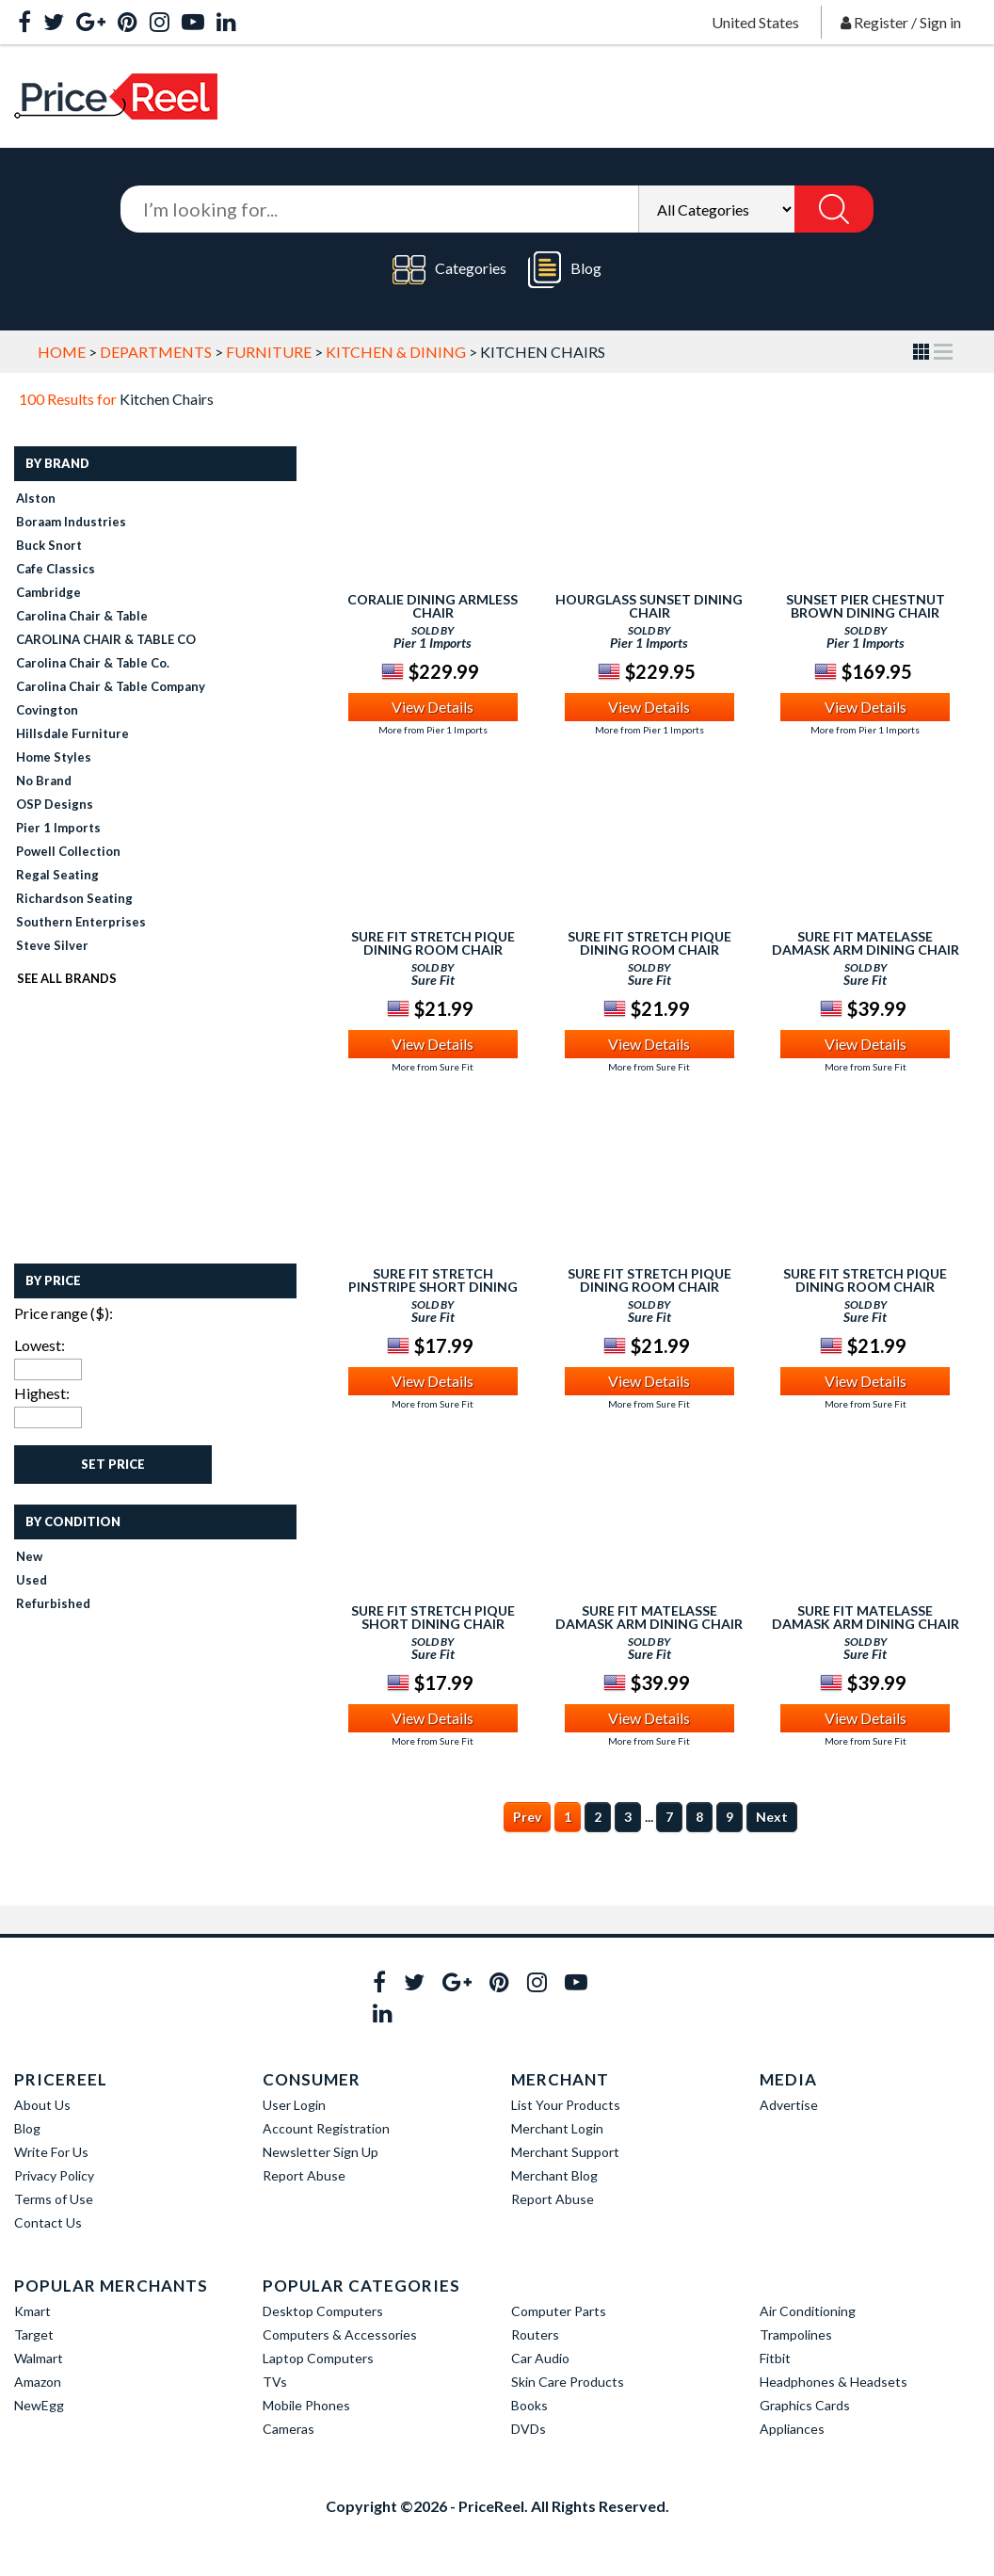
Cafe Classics (55, 568)
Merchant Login (557, 2128)
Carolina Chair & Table (82, 615)
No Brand (44, 780)
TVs (275, 2382)
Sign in (940, 22)
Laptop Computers (318, 2358)
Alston (36, 498)
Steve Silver (52, 945)
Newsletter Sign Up (320, 2152)
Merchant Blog (554, 2175)
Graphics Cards (805, 2405)
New (29, 1556)
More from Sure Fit (432, 1066)
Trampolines (796, 2334)
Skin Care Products (567, 2382)
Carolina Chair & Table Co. (92, 662)
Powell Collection (68, 851)
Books (529, 2405)
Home (62, 352)
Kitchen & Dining (396, 352)
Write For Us (51, 2152)
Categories (449, 269)
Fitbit (775, 2358)
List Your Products (565, 2105)
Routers (535, 2334)
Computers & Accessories (340, 2334)
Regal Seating (57, 874)
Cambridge (48, 592)
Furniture (269, 352)
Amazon (37, 2382)
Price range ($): (63, 1313)
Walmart (38, 2358)
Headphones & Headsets (833, 2382)
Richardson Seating (74, 898)
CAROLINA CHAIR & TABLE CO (106, 639)
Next (772, 1817)
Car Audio (540, 2358)
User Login (294, 2105)
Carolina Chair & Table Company (110, 686)
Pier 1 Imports (58, 827)
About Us (42, 2105)
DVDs (528, 2429)
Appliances (792, 2429)
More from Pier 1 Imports (433, 729)
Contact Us (48, 2222)
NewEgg (39, 2405)
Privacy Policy (54, 2175)
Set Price (113, 1464)
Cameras (288, 2429)
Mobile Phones (306, 2405)
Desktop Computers (323, 2311)
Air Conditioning (808, 2311)
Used (31, 1579)
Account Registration (326, 2128)
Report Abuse (304, 2175)
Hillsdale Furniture (72, 733)
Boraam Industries (71, 521)
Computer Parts (558, 2311)
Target (34, 2334)
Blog (564, 269)
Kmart (32, 2311)
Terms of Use (53, 2199)
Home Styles (53, 757)
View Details (432, 707)
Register (881, 22)
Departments (156, 352)
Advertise (789, 2105)
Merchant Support (565, 2152)
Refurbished (53, 1603)
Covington (47, 709)
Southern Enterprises (81, 921)
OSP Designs (54, 804)
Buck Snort (49, 545)
